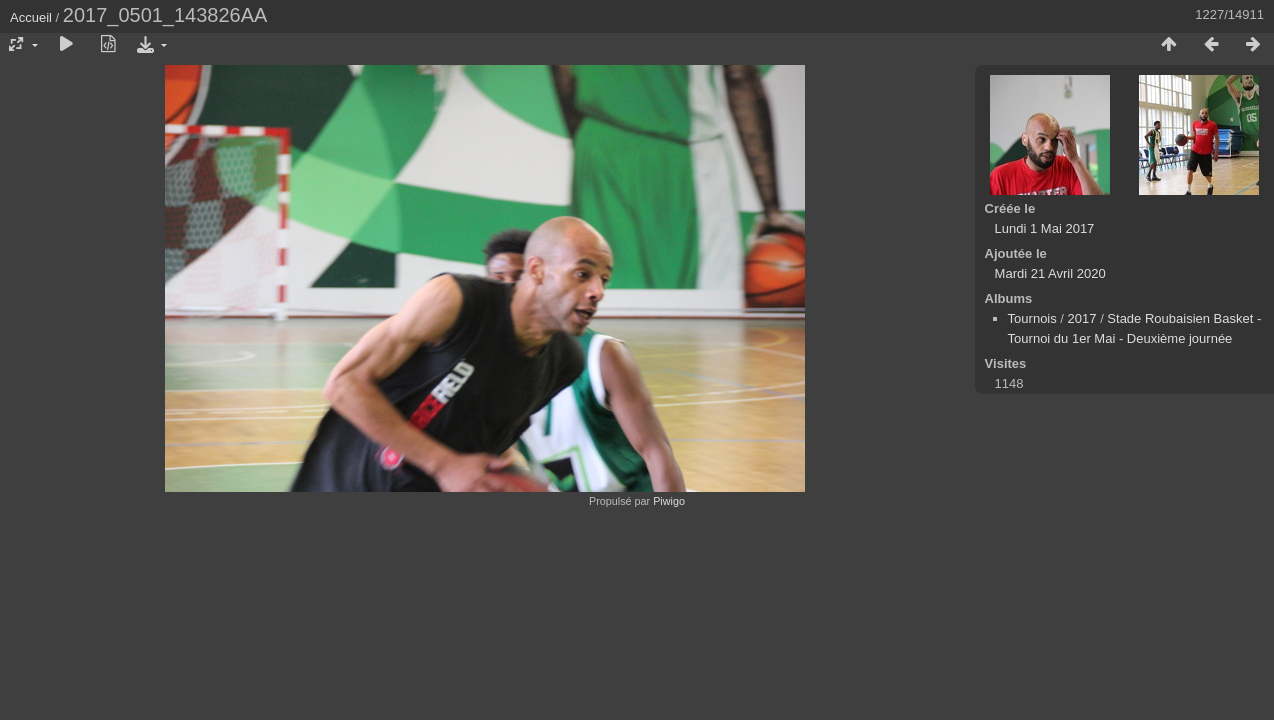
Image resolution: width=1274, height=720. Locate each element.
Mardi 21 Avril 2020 (1050, 273)
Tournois (1032, 318)
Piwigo (669, 501)
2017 (1082, 318)
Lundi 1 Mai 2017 (1045, 228)
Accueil (31, 17)
